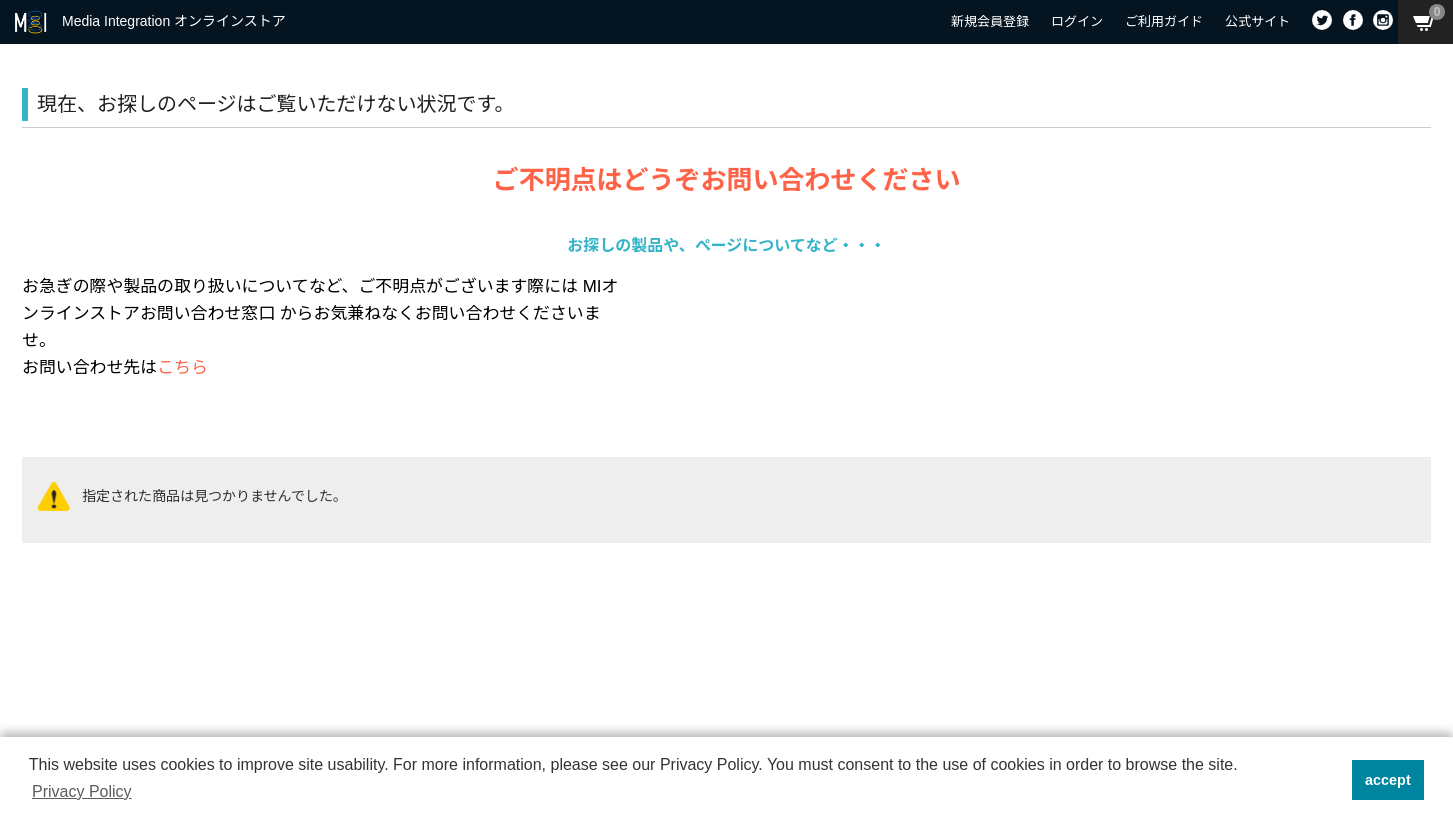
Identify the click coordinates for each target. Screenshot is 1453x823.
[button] (1330, 780)
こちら (182, 367)
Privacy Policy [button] (82, 791)
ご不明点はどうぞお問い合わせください (726, 180)
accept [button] (1388, 780)
